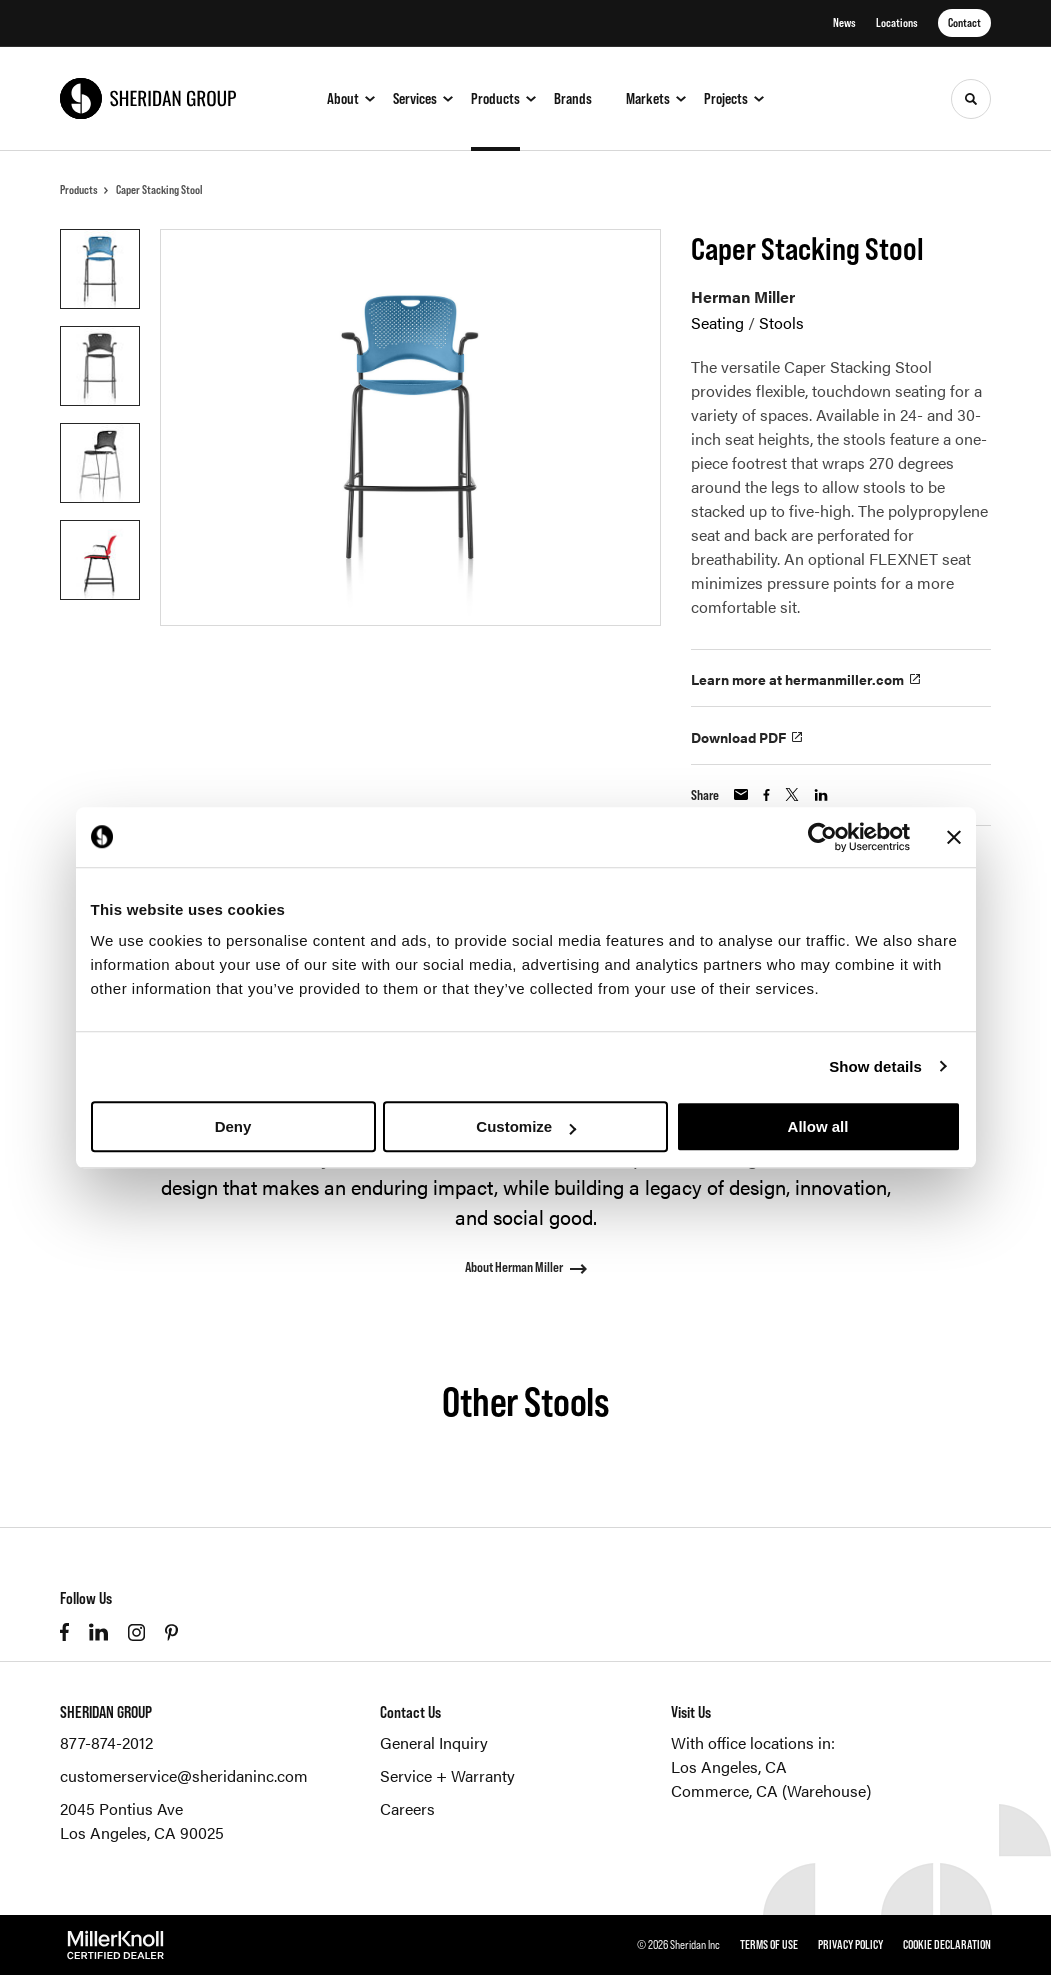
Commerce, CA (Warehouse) (771, 1790)
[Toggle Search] (971, 99)
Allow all (818, 1126)
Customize (526, 1126)
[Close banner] (954, 837)
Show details (875, 1066)
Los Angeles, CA (729, 1766)
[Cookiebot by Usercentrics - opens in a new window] (822, 837)
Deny (233, 1126)
